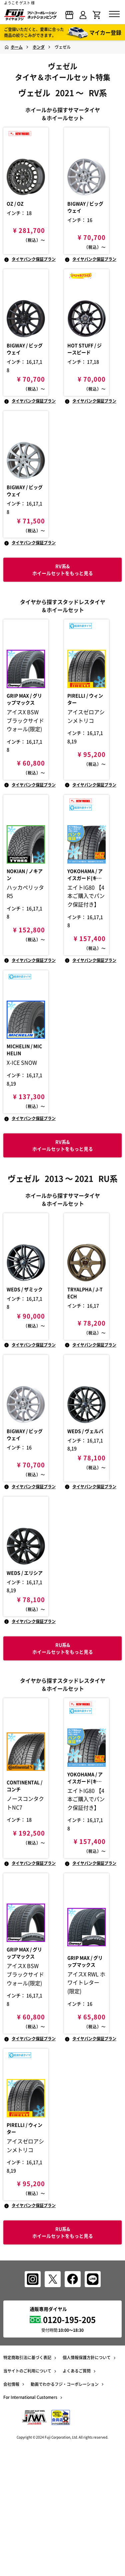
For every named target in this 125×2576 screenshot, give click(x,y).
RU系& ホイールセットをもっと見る (62, 2343)
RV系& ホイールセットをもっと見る (62, 1200)
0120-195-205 (69, 2430)
